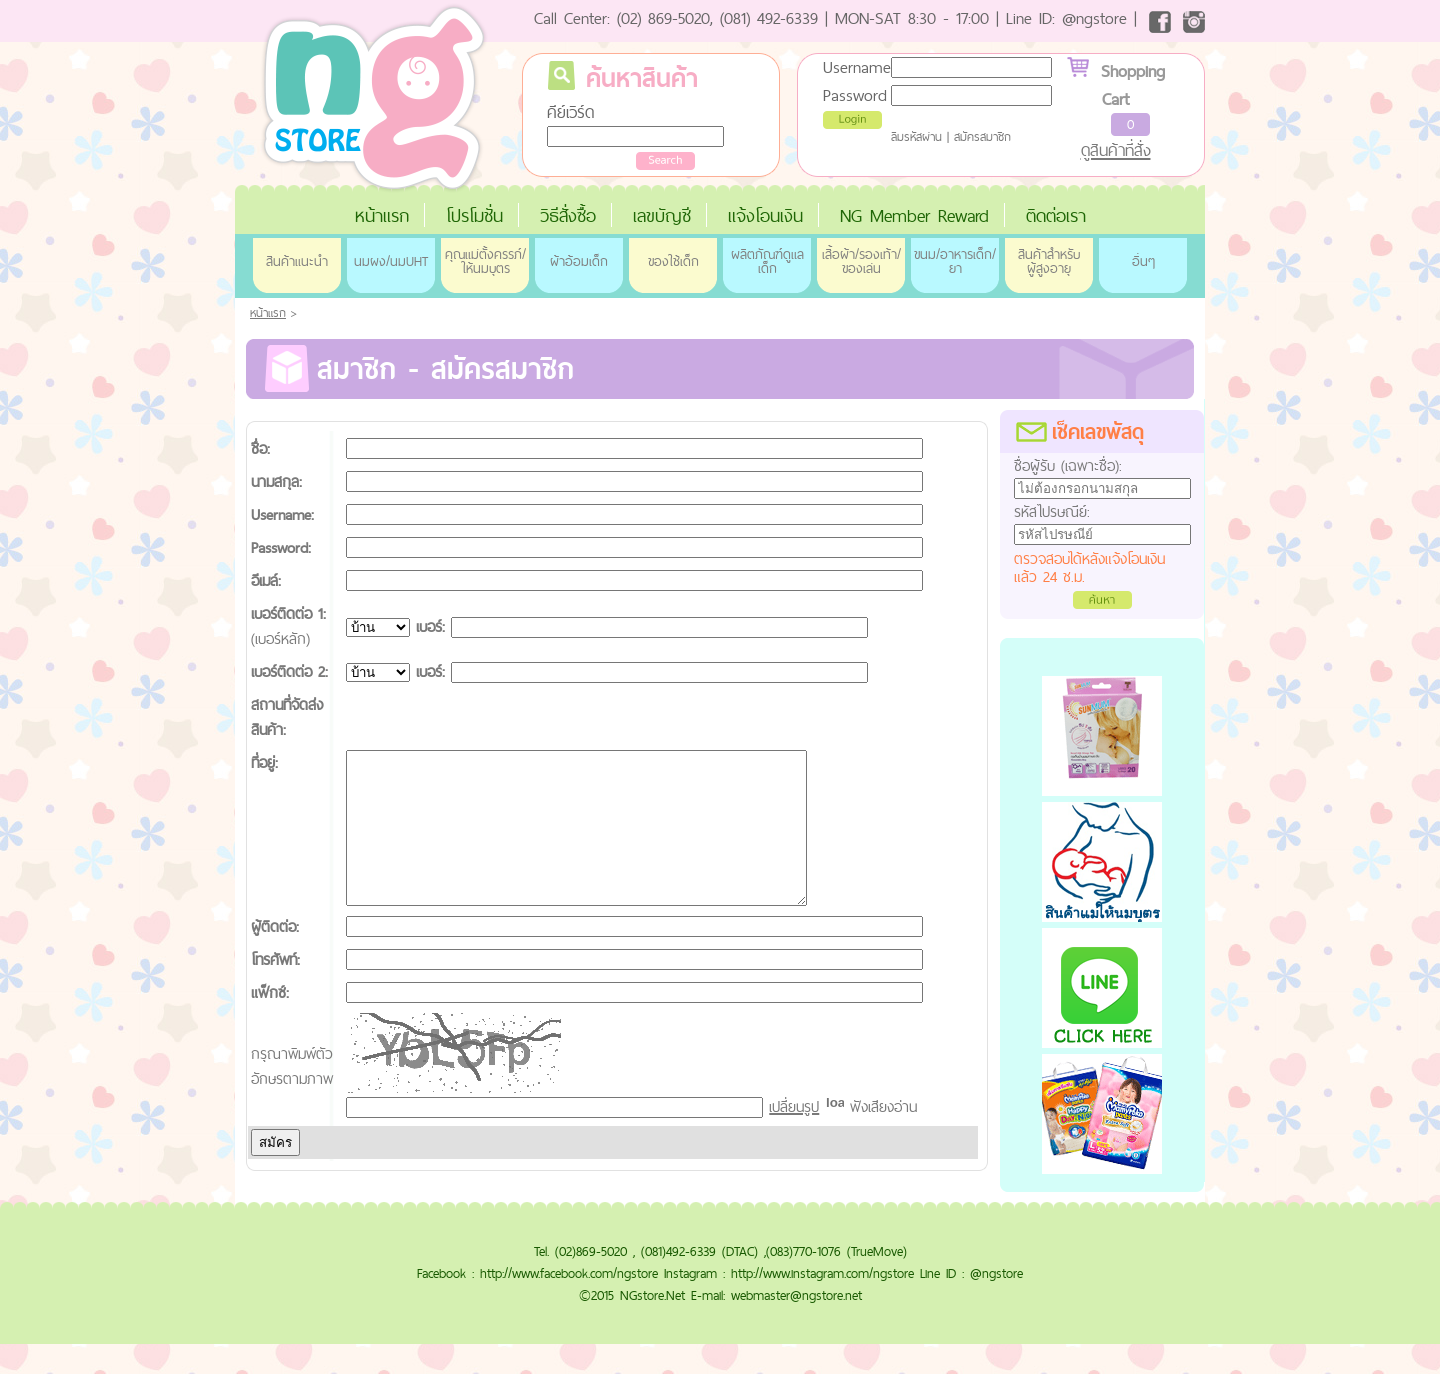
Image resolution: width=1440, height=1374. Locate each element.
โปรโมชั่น (474, 215)
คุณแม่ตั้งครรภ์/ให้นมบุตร (485, 261)
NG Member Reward (914, 215)
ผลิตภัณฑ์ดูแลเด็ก (767, 261)
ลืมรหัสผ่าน (916, 137)
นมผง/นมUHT (391, 261)
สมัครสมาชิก (982, 137)
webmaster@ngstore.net (796, 1325)
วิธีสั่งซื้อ (568, 215)
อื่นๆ (1143, 261)
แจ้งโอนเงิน (765, 215)
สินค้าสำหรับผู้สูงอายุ (1049, 261)
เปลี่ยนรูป (794, 1136)
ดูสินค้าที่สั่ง (1116, 150)
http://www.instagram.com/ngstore (822, 1303)
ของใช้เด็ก (673, 261)
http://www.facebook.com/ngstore (569, 1303)
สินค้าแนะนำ (297, 261)
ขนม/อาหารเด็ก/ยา (955, 261)
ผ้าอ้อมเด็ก (579, 261)
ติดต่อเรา (1056, 215)
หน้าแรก (382, 215)
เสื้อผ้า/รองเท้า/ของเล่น (861, 261)
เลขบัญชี (662, 215)
